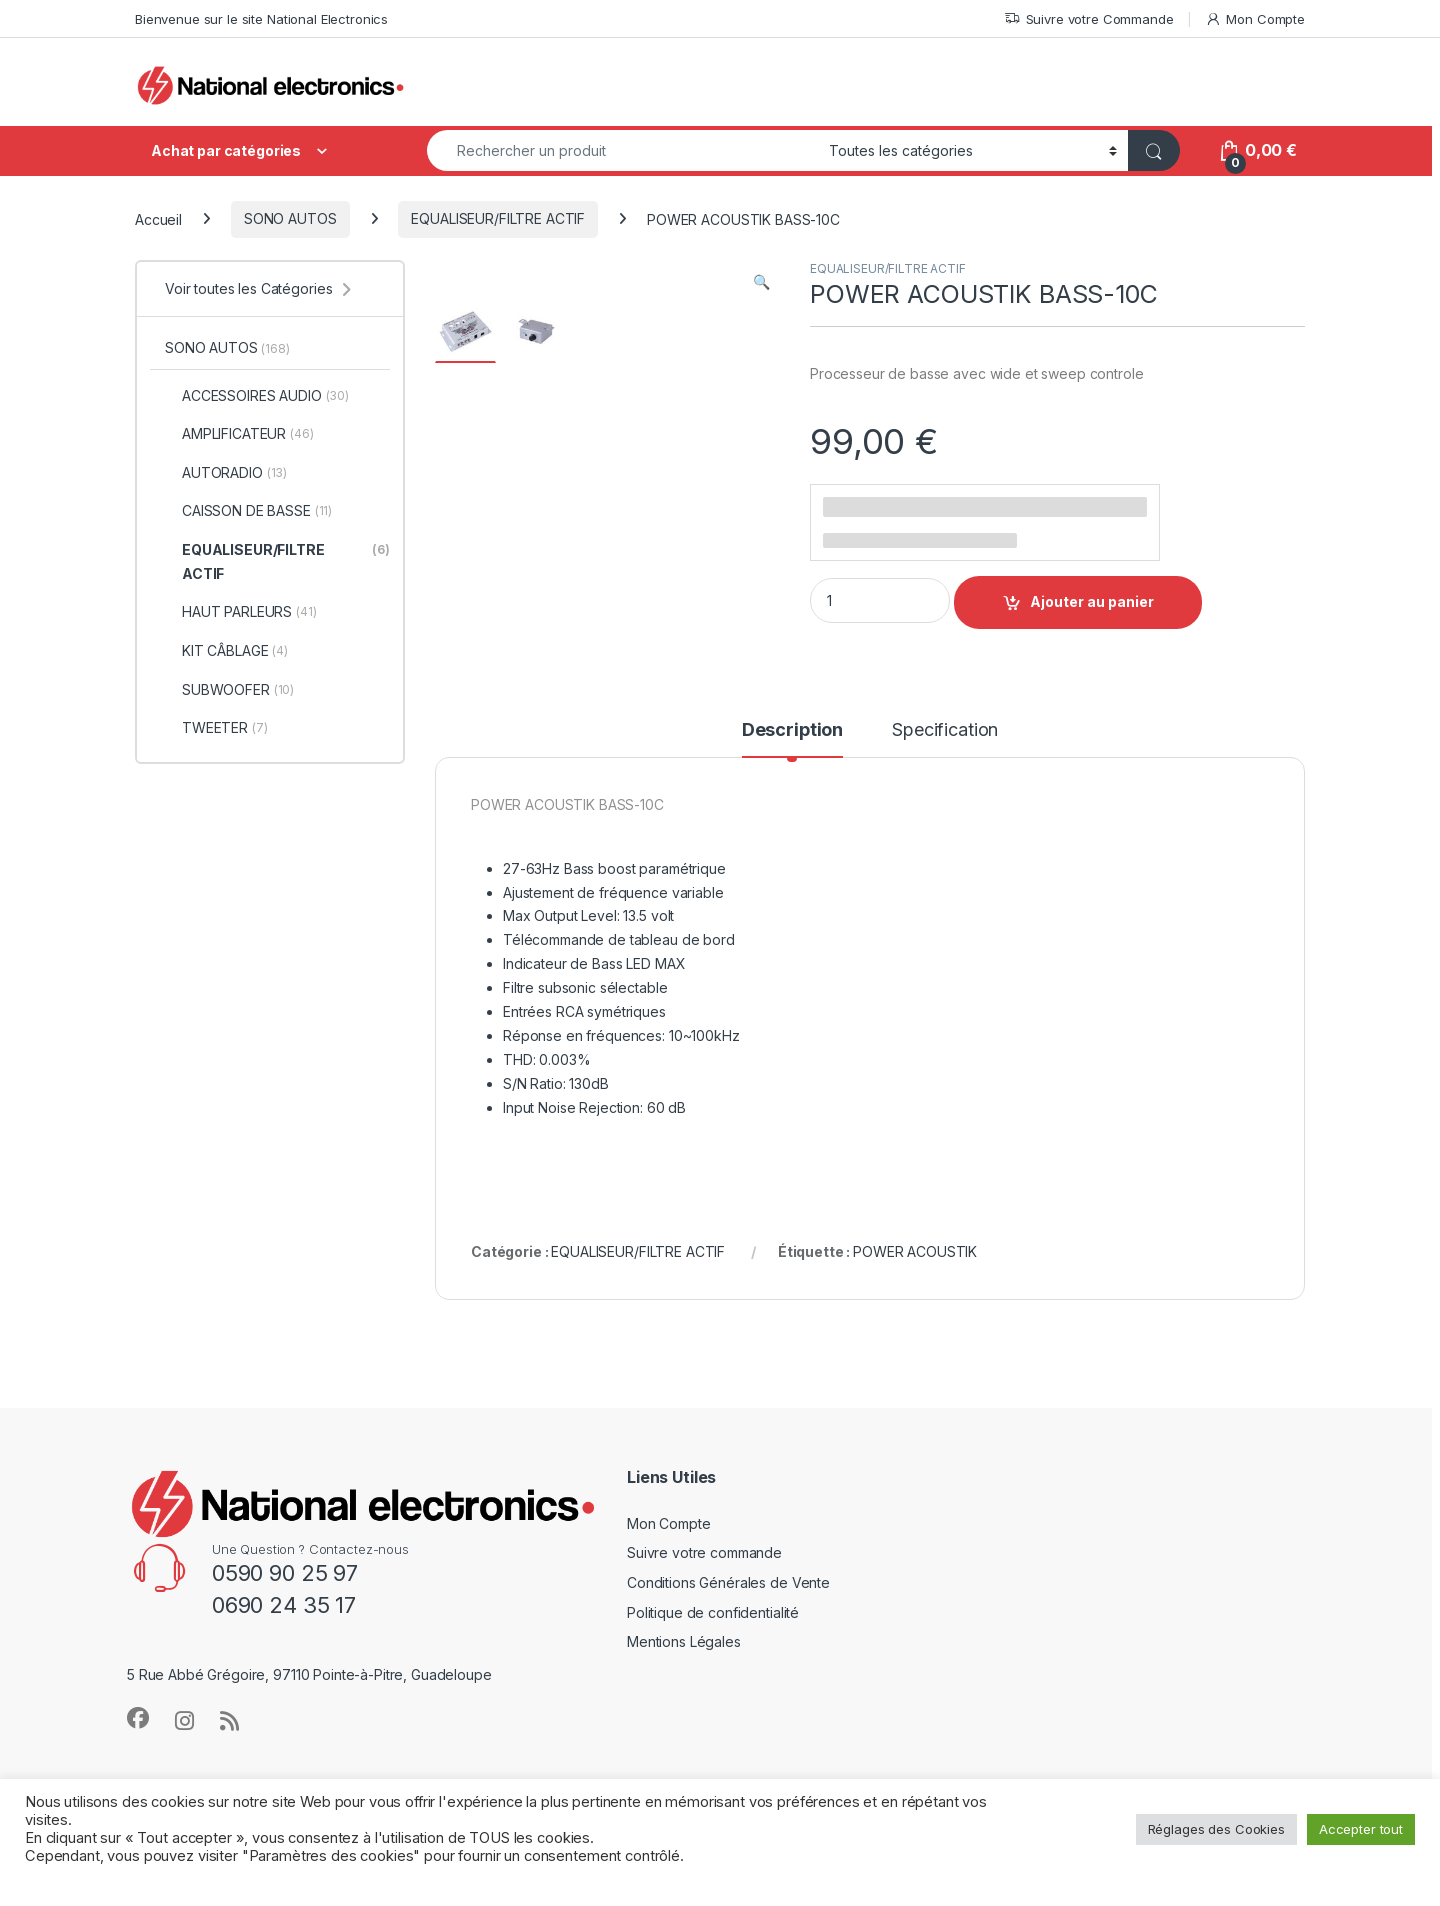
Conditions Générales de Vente (728, 1643)
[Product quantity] (880, 600)
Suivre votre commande (704, 1613)
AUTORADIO (226, 473)
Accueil (158, 218)
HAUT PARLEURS (241, 612)
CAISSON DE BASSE (248, 511)
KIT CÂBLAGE (226, 651)
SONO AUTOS (290, 218)
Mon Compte (1255, 19)
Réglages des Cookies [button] (1216, 1829)
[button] (761, 282)
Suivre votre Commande (1089, 19)
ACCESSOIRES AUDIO (257, 396)
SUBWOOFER (229, 690)
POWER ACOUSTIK (915, 1312)
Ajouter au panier (1092, 601)
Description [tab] (792, 790)
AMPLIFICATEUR (239, 434)
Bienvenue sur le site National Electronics (261, 19)
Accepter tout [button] (1361, 1829)
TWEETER (216, 728)
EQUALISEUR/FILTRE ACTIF (498, 218)
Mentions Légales (684, 1702)
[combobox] (622, 150)
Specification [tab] (945, 790)
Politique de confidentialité (713, 1672)
